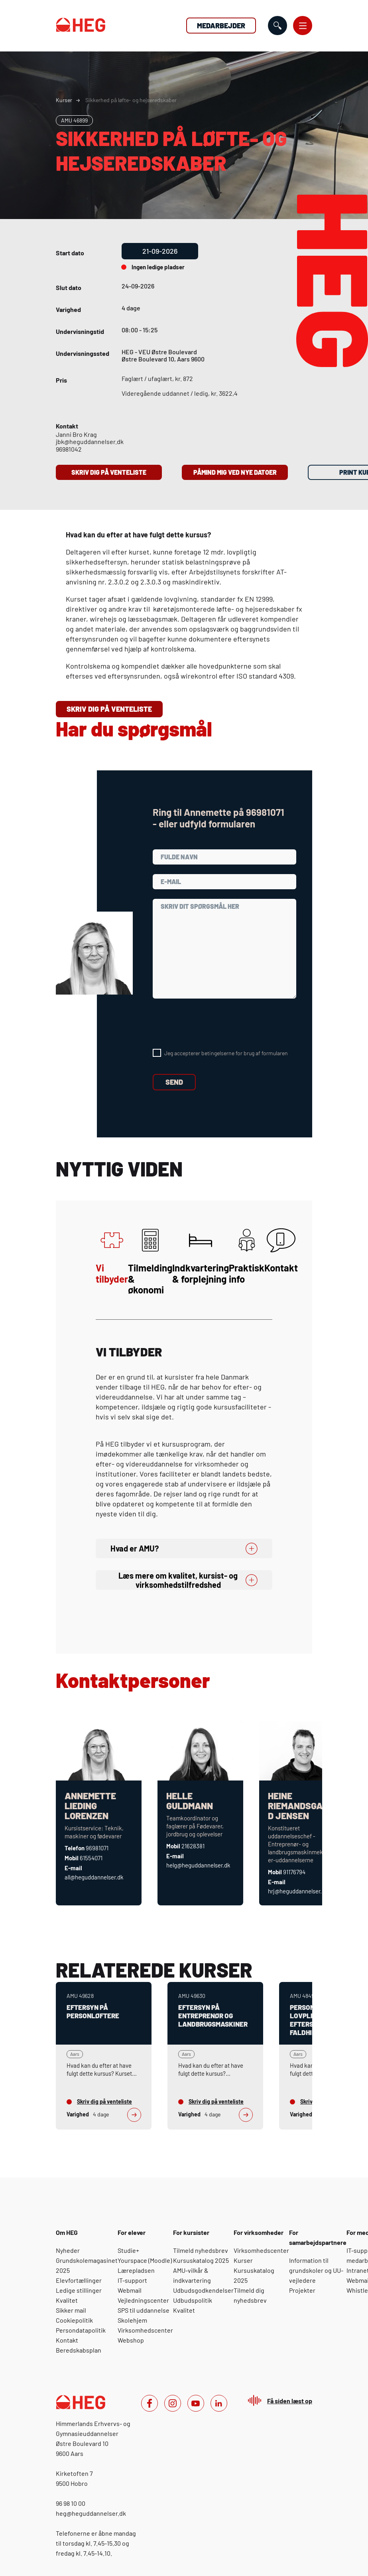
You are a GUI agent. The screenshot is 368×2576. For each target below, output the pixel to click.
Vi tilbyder (112, 1256)
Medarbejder (221, 25)
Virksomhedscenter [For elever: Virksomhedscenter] (145, 2330)
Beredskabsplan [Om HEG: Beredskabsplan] (78, 2350)
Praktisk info (246, 1256)
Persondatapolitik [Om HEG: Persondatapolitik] (81, 2330)
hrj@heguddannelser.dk (298, 1891)
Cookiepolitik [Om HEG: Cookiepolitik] (74, 2320)
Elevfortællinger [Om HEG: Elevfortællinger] (79, 2280)
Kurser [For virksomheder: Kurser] (243, 2260)
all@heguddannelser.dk (94, 1877)
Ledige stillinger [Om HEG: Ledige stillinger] (79, 2290)
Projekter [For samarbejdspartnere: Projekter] (302, 2290)
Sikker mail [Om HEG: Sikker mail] (71, 2310)
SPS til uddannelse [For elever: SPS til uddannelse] (143, 2310)
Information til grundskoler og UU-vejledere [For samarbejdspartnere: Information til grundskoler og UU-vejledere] (316, 2270)
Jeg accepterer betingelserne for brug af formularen (226, 1053)
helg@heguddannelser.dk (198, 1865)
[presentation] (213, 1023)
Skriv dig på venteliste (108, 472)
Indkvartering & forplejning (200, 1256)
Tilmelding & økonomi (150, 1261)
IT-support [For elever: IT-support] (132, 2280)
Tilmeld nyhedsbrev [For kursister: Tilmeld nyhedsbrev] (200, 2250)
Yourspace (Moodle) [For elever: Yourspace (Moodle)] (145, 2260)
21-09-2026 (159, 251)
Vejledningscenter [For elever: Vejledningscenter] (143, 2300)
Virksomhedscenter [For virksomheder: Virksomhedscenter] (261, 2250)
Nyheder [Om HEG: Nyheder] (68, 2250)
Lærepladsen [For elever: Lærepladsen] (136, 2270)
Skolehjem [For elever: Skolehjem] (132, 2320)
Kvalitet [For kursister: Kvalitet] (184, 2310)
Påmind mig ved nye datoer (235, 472)
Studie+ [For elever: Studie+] (128, 2250)
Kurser (64, 100)
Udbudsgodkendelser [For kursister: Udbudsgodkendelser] (203, 2290)
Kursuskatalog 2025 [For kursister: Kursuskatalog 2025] (201, 2260)
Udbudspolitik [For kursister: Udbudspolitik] (192, 2300)
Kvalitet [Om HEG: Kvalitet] (67, 2300)
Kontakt (281, 1251)
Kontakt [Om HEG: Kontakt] (67, 2340)
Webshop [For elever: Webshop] (131, 2340)
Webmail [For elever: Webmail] (130, 2290)
